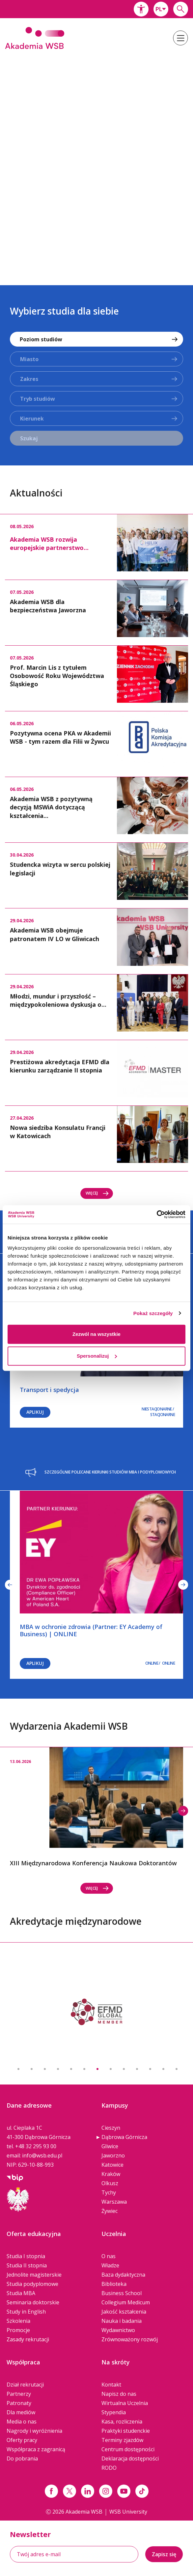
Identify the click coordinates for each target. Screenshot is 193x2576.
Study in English (26, 2311)
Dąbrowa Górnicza (124, 2137)
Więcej (97, 1193)
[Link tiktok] (142, 2491)
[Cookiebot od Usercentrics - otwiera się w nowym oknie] (156, 1214)
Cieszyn (110, 2127)
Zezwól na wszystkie (96, 1334)
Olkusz (109, 2183)
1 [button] (18, 2069)
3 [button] (45, 2069)
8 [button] (111, 2069)
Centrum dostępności (127, 2449)
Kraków (110, 2174)
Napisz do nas (118, 2393)
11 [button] (150, 2069)
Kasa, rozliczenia (121, 2421)
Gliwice (109, 2146)
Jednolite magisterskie (34, 2274)
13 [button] (177, 2069)
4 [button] (58, 2069)
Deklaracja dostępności (130, 2458)
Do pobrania (22, 2458)
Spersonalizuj (97, 1356)
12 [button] (163, 2069)
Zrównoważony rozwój (129, 2339)
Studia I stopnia (26, 2256)
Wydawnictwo (118, 2330)
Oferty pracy (22, 2440)
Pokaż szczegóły (153, 1313)
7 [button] (97, 2069)
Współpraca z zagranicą (36, 2449)
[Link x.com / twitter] (69, 2491)
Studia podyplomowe (32, 2284)
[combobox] (160, 9)
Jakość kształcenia (123, 2311)
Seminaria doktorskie (33, 2302)
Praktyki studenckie (125, 2430)
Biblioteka (113, 2284)
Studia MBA (21, 2293)
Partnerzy (19, 2393)
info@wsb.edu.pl (42, 2155)
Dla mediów (21, 2412)
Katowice (112, 2164)
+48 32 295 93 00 (35, 2146)
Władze (110, 2265)
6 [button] (84, 2069)
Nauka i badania (121, 2320)
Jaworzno (113, 2155)
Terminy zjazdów (122, 2440)
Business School (121, 2293)
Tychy (108, 2192)
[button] (141, 9)
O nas (108, 2256)
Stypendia (113, 2412)
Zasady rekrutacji (28, 2339)
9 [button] (124, 2069)
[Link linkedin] (87, 2491)
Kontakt (111, 2384)
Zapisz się (164, 2554)
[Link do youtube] (123, 2491)
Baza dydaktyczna (123, 2274)
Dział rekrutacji (25, 2384)
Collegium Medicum (125, 2302)
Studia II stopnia (27, 2265)
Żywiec (109, 2211)
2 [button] (32, 2069)
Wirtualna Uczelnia (124, 2403)
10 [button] (137, 2069)
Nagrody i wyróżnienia (34, 2430)
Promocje (18, 2330)
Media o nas (22, 2421)
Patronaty (19, 2403)
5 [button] (71, 2069)
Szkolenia (18, 2320)
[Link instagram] (105, 2491)
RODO (109, 2467)
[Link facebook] (51, 2491)
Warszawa (114, 2201)
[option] (96, 163)
